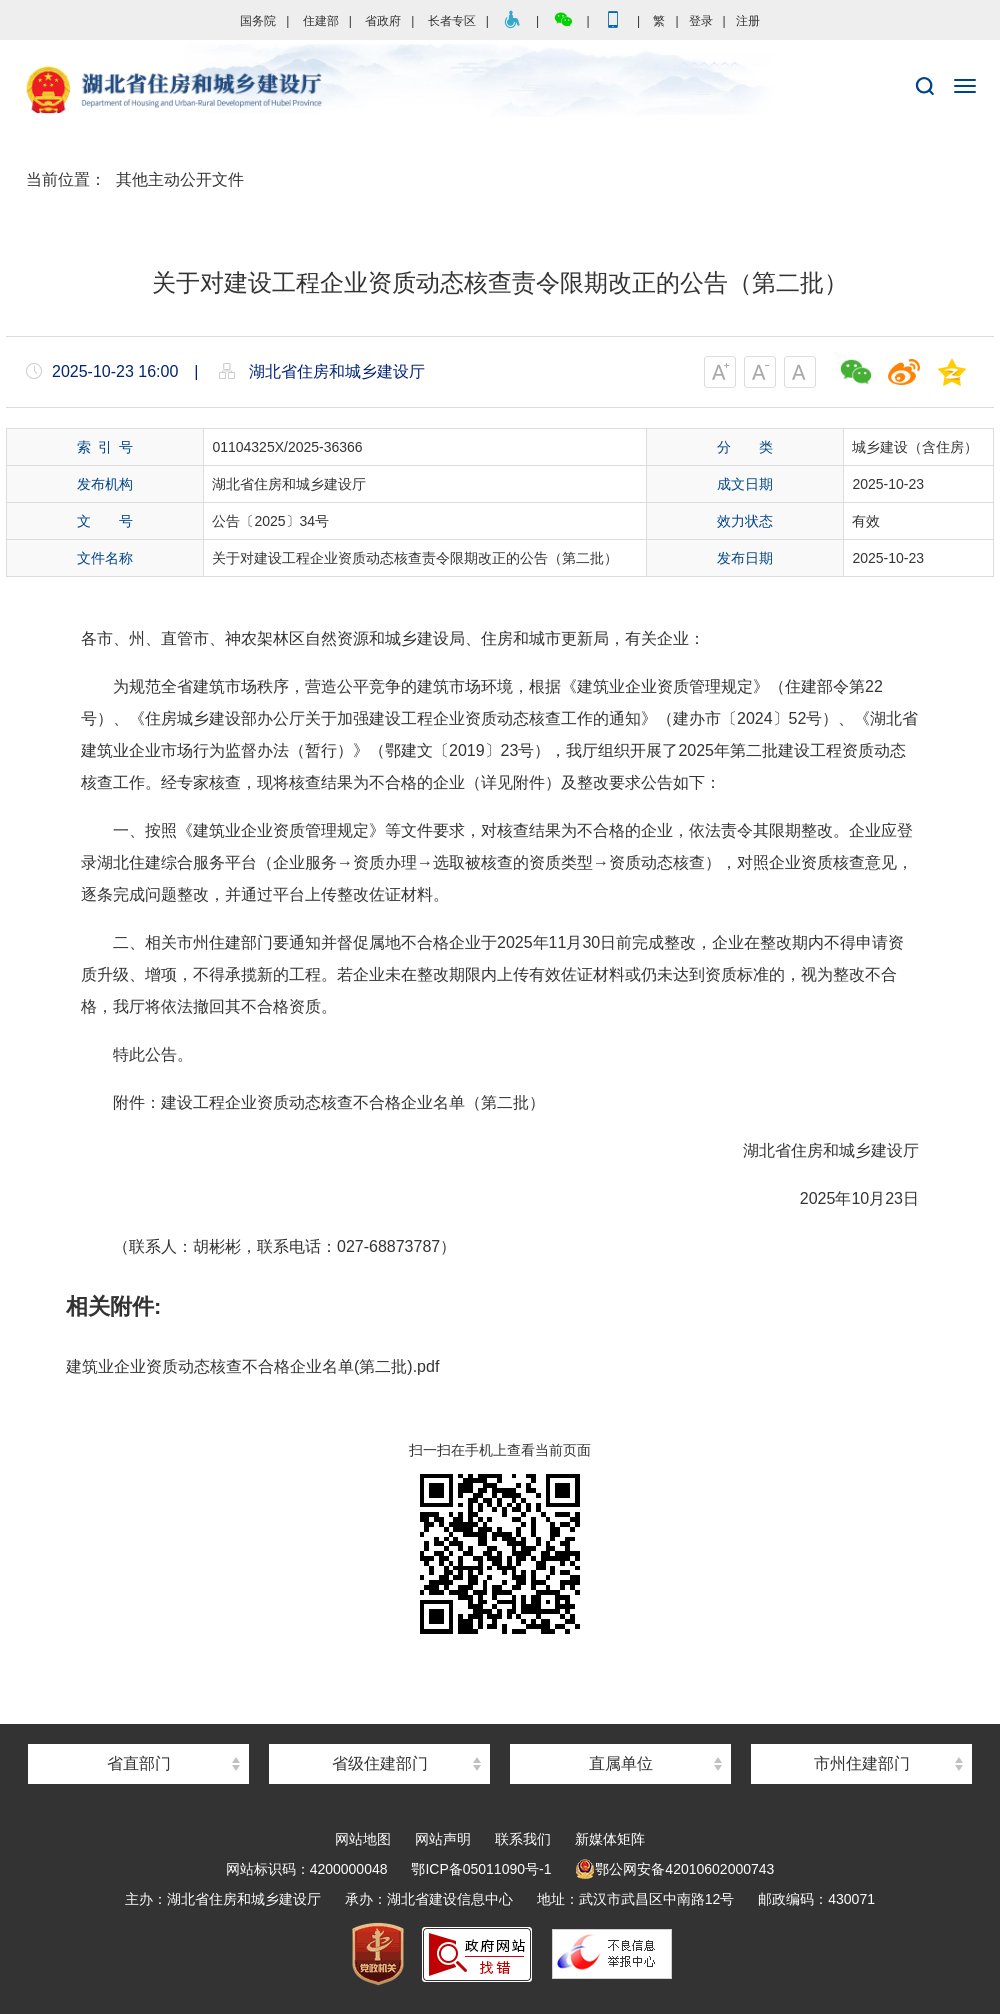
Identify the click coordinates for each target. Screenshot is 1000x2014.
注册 (748, 21)
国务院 (258, 21)
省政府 (383, 21)
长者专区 (452, 21)
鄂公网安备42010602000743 (674, 1869)
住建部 (321, 21)
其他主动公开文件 (180, 179)
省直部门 (139, 1763)
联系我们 (523, 1839)
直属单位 (621, 1763)
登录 (701, 21)
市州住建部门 (862, 1763)
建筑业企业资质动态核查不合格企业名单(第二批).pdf (252, 1366)
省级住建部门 (380, 1763)
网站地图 (363, 1839)
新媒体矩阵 (610, 1839)
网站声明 (443, 1839)
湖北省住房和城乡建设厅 (500, 91)
